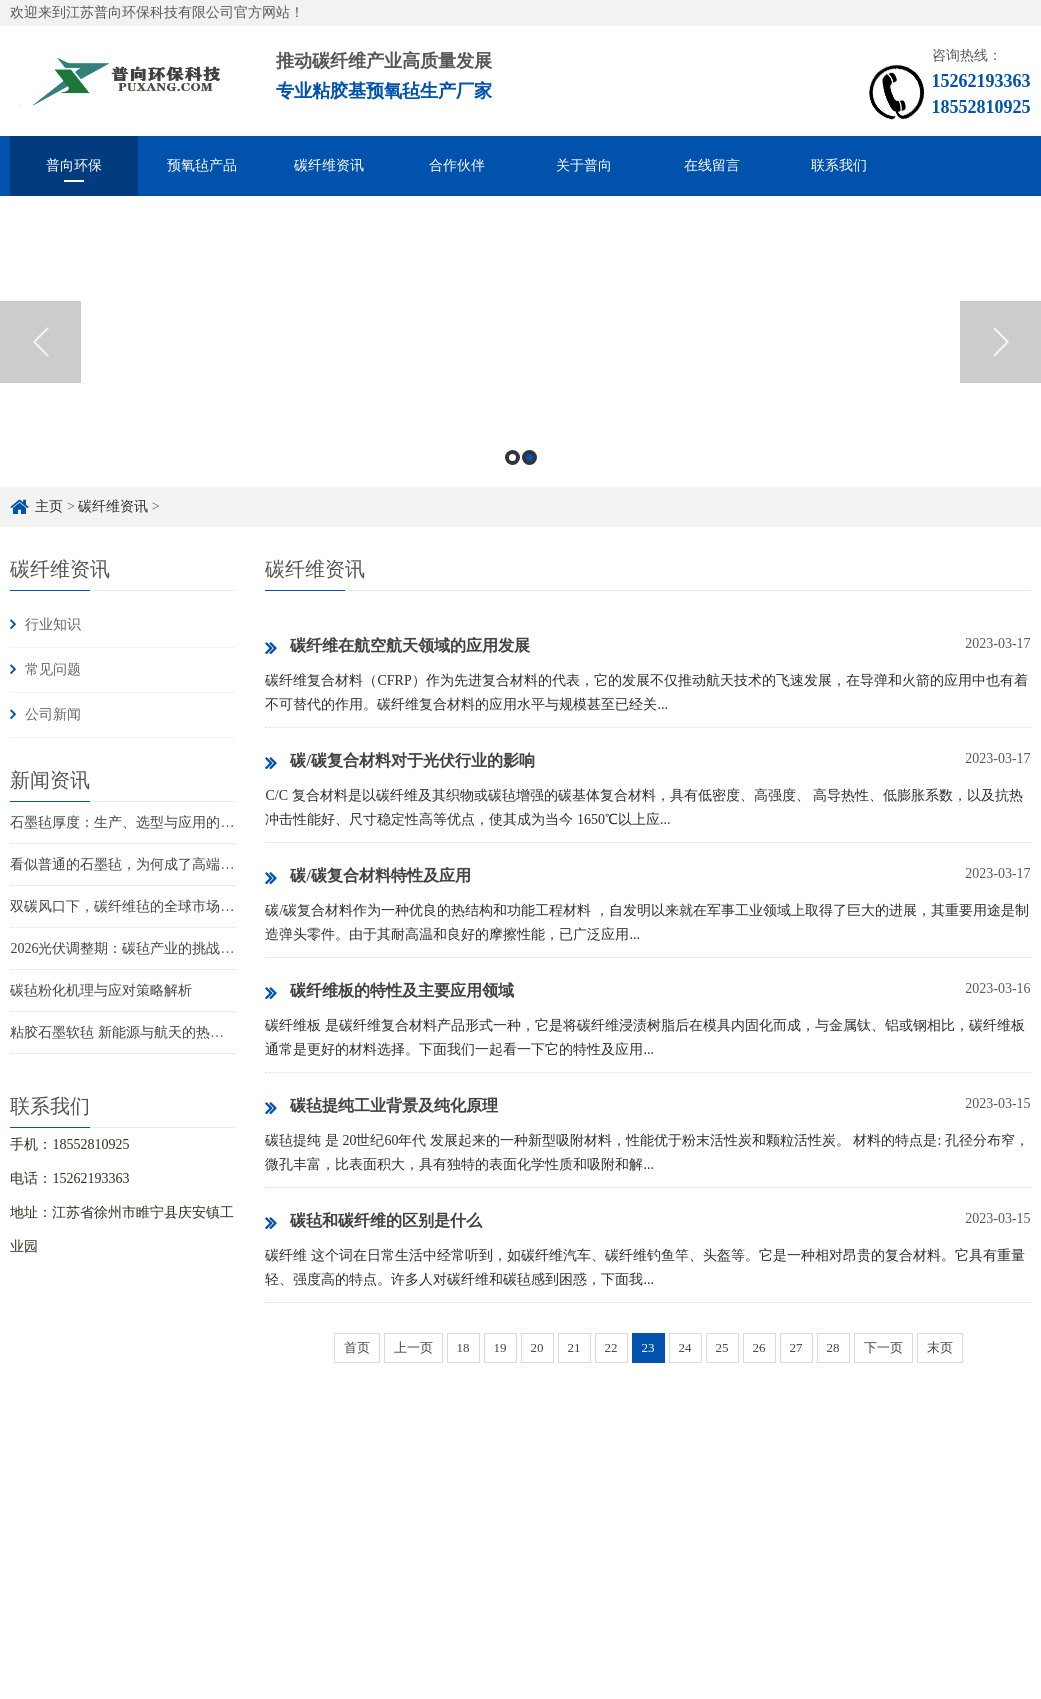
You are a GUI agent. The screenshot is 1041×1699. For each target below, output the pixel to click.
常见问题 (53, 669)
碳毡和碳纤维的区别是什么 (373, 1222)
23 (648, 1347)
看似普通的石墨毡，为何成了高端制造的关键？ (157, 864)
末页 (940, 1347)
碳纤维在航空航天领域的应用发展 (397, 647)
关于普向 (584, 165)
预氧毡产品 (202, 165)
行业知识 (53, 624)
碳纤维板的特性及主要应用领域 (389, 992)
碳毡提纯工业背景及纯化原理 (381, 1107)
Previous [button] (40, 342)
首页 (357, 1347)
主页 (49, 506)
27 (796, 1347)
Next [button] (1000, 342)
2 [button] (529, 457)
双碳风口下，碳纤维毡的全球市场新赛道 (136, 906)
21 (574, 1347)
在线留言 (712, 165)
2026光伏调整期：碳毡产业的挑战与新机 (136, 948)
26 (759, 1347)
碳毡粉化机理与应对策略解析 (101, 990)
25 (722, 1347)
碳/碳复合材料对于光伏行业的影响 (399, 762)
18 (463, 1347)
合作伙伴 (457, 165)
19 (500, 1347)
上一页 (413, 1347)
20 (537, 1347)
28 (833, 1347)
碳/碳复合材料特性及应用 (367, 877)
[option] (520, 341)
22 (611, 1347)
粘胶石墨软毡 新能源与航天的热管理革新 (138, 1032)
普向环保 (74, 165)
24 (685, 1347)
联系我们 (839, 165)
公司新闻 (53, 714)
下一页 (883, 1347)
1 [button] (512, 457)
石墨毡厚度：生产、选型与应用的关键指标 (143, 822)
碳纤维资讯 (329, 165)
